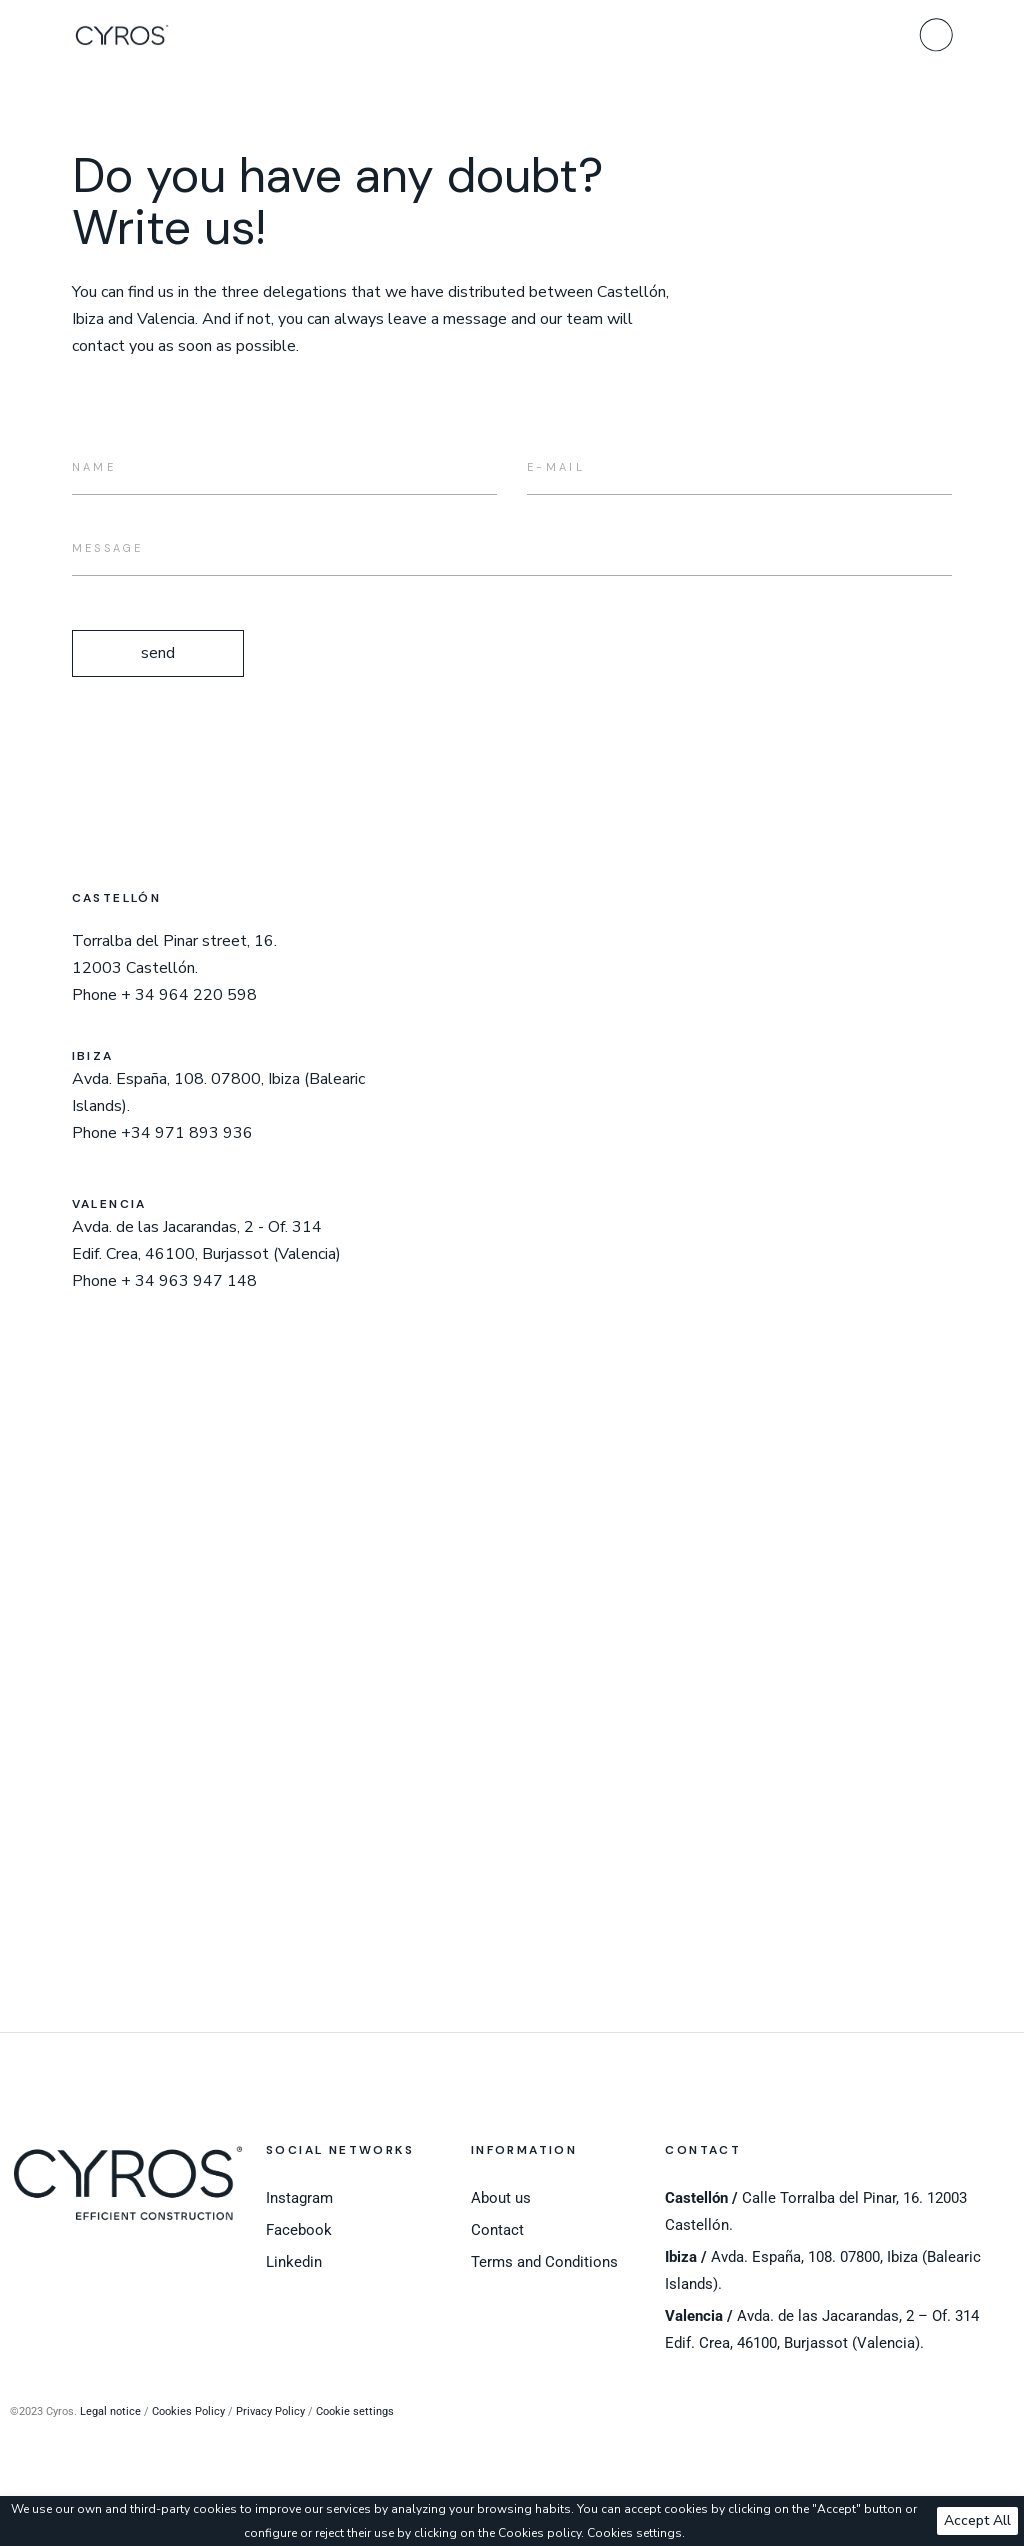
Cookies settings (634, 2533)
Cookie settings (355, 2411)
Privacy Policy (270, 2411)
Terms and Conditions (544, 2262)
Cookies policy (539, 2533)
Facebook (299, 2230)
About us (501, 2198)
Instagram (299, 2198)
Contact (497, 2230)
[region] (512, 2521)
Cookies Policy (188, 2411)
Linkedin (294, 2262)
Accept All (977, 2520)
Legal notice (110, 2411)
